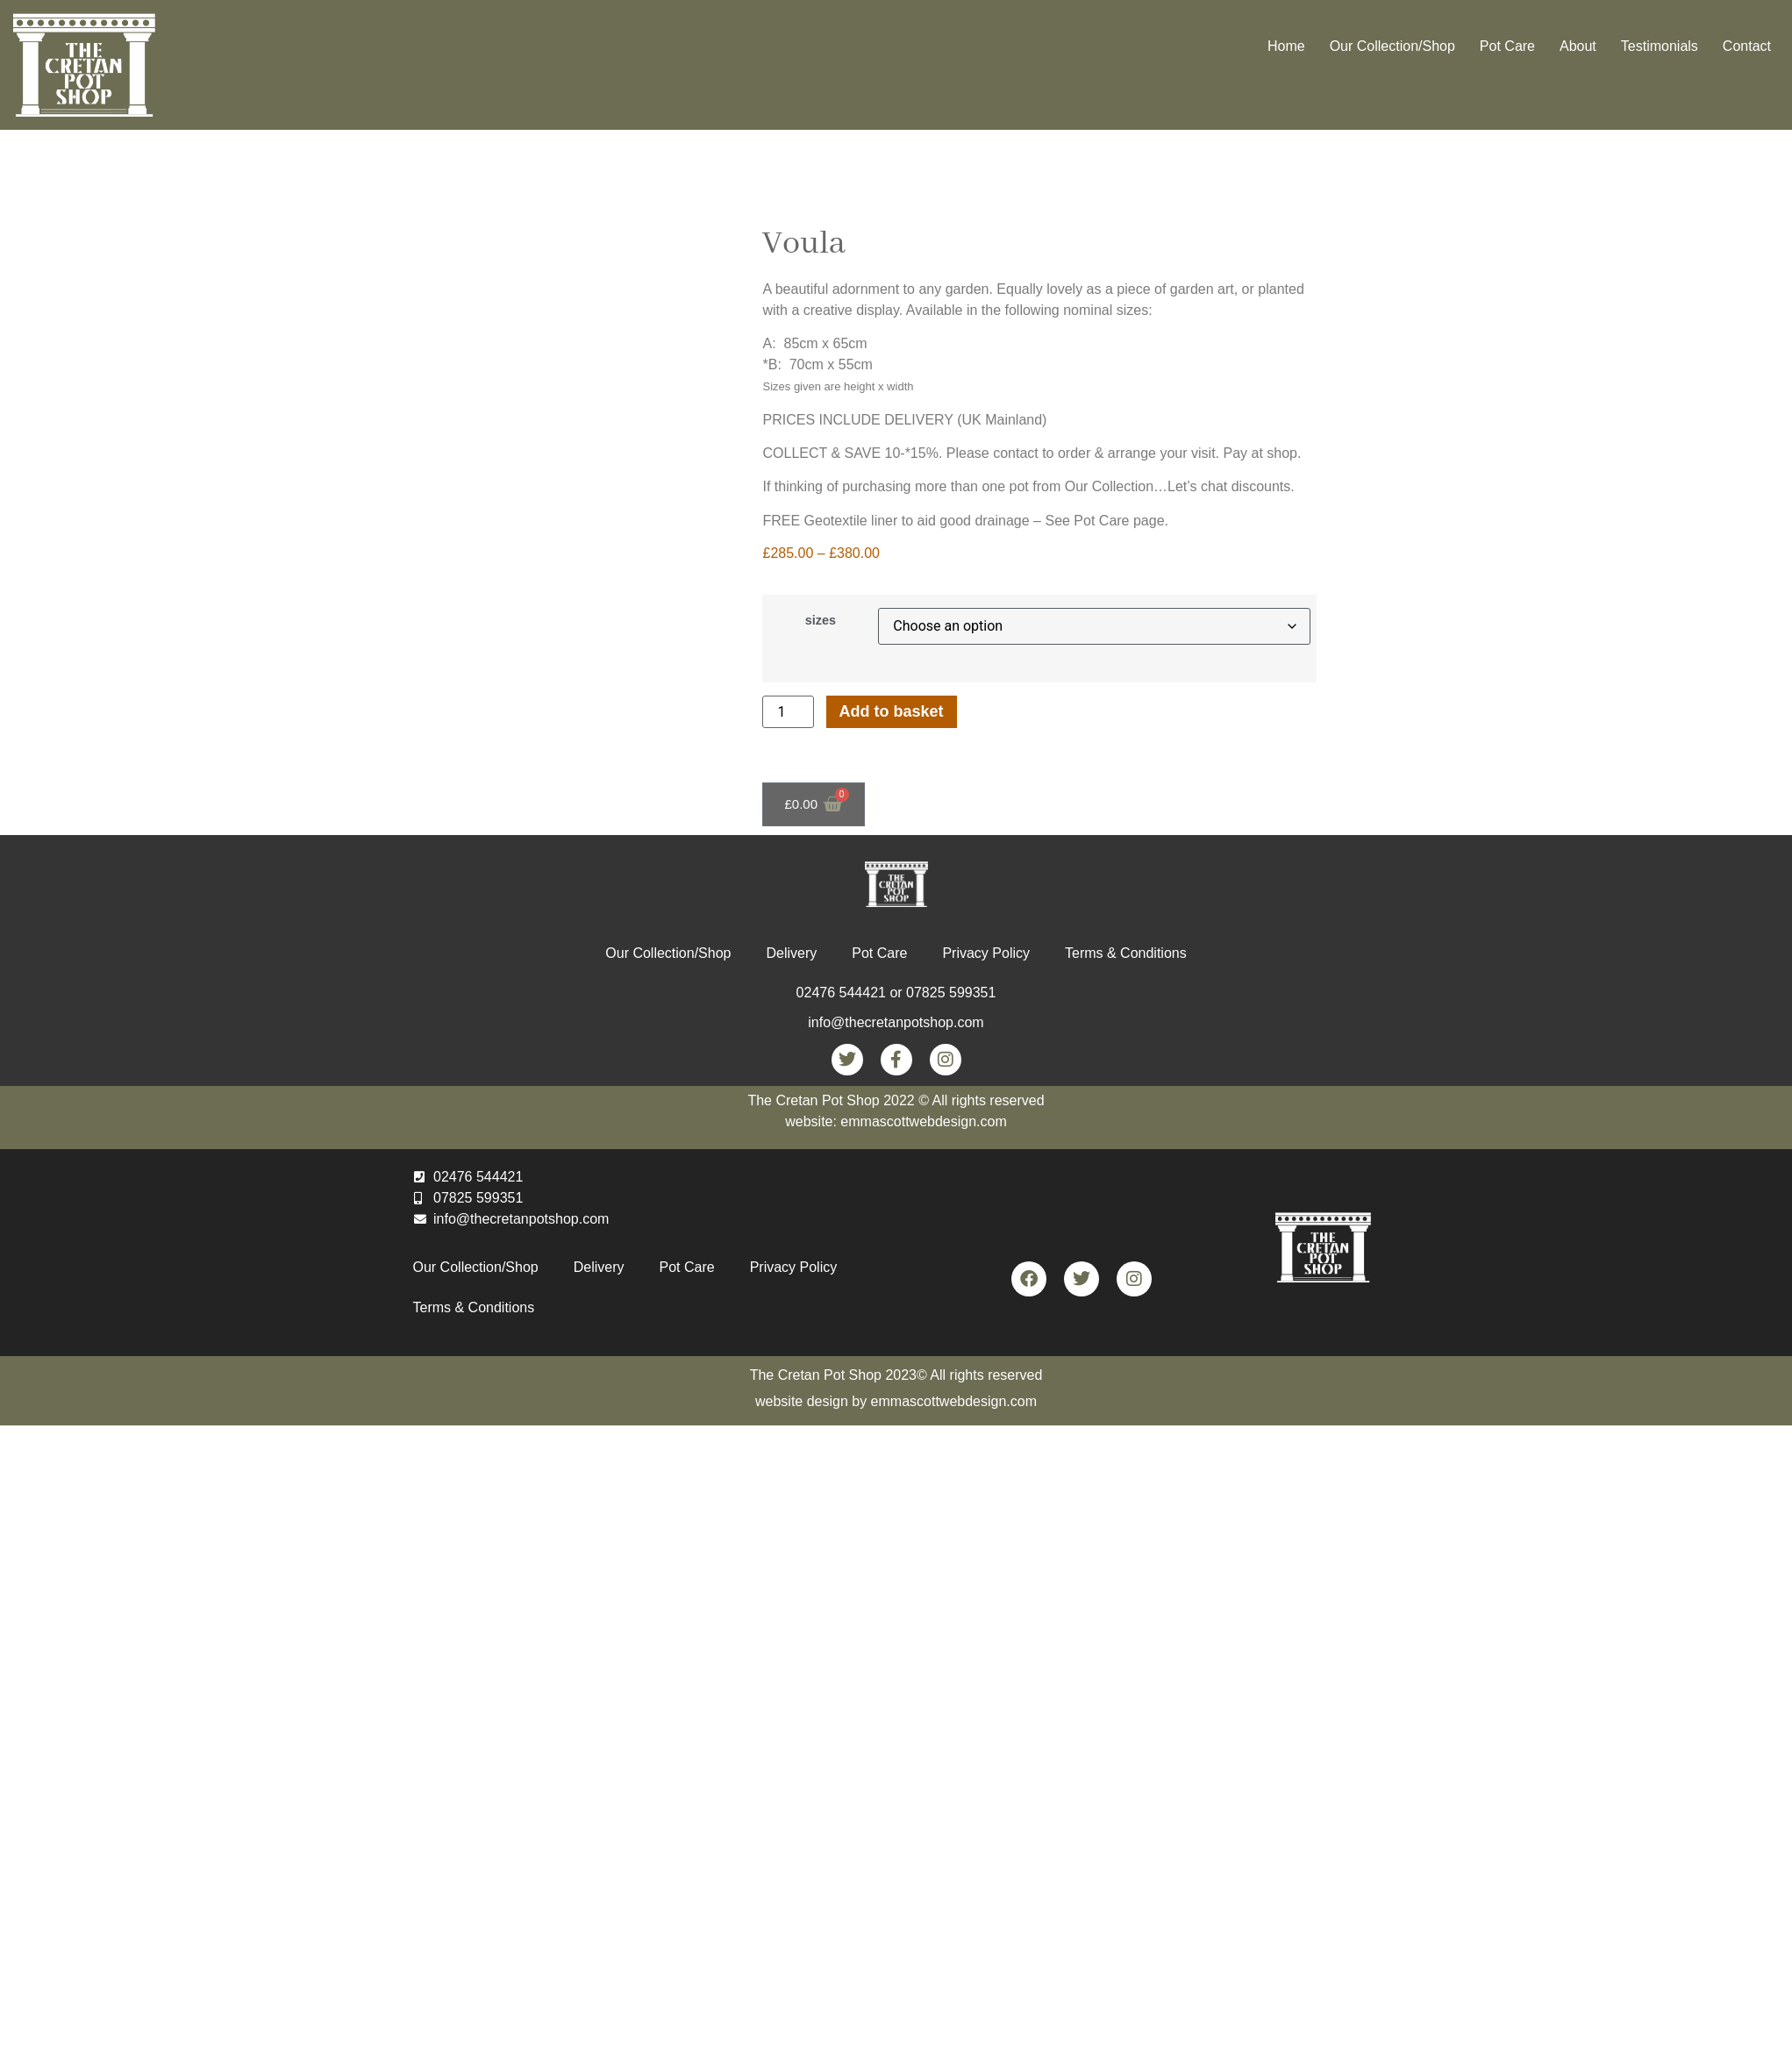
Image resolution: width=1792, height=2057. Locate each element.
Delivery (791, 953)
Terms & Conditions (1126, 953)
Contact (1747, 46)
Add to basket (891, 711)
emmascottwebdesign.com (954, 1401)
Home (1286, 46)
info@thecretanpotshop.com (895, 1022)
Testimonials (1659, 46)
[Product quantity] (787, 712)
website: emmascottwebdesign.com (896, 1121)
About (1578, 46)
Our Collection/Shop (1392, 46)
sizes (820, 620)
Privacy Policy (986, 953)
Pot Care (1507, 46)
